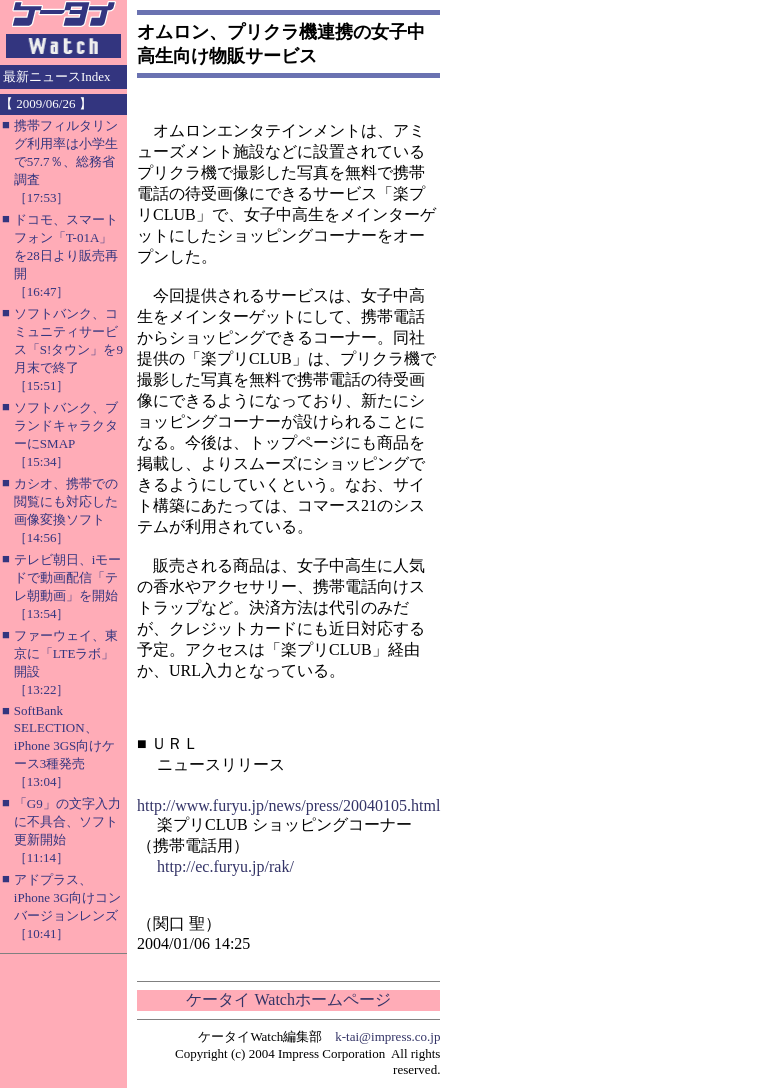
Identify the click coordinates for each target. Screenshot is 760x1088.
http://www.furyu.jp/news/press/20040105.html (288, 805)
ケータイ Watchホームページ (288, 999)
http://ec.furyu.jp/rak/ (225, 866)
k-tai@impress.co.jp (387, 1036)
